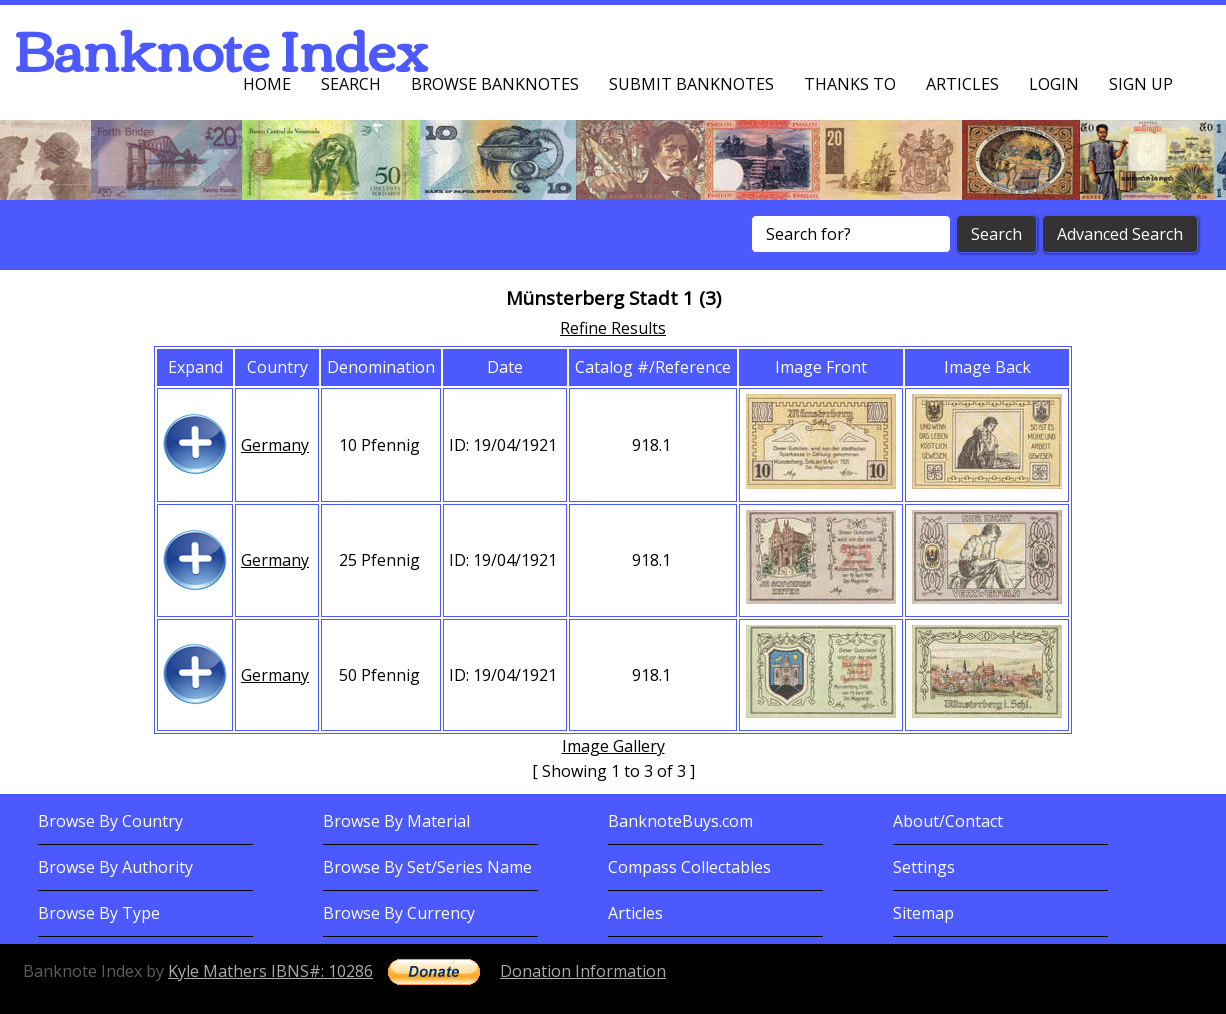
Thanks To (850, 84)
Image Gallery (613, 746)
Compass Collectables (689, 867)
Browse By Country (110, 821)
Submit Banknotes (691, 84)
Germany (275, 445)
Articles (962, 84)
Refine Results (613, 328)
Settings (924, 867)
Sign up (1141, 84)
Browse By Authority (115, 867)
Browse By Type (99, 913)
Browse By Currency (399, 913)
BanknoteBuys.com (680, 821)
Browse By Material (396, 821)
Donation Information (583, 971)
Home (267, 84)
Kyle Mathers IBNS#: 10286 (270, 971)
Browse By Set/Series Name (427, 867)
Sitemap (923, 913)
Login (1054, 84)
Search (351, 84)
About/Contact (948, 821)
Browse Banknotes (495, 84)
